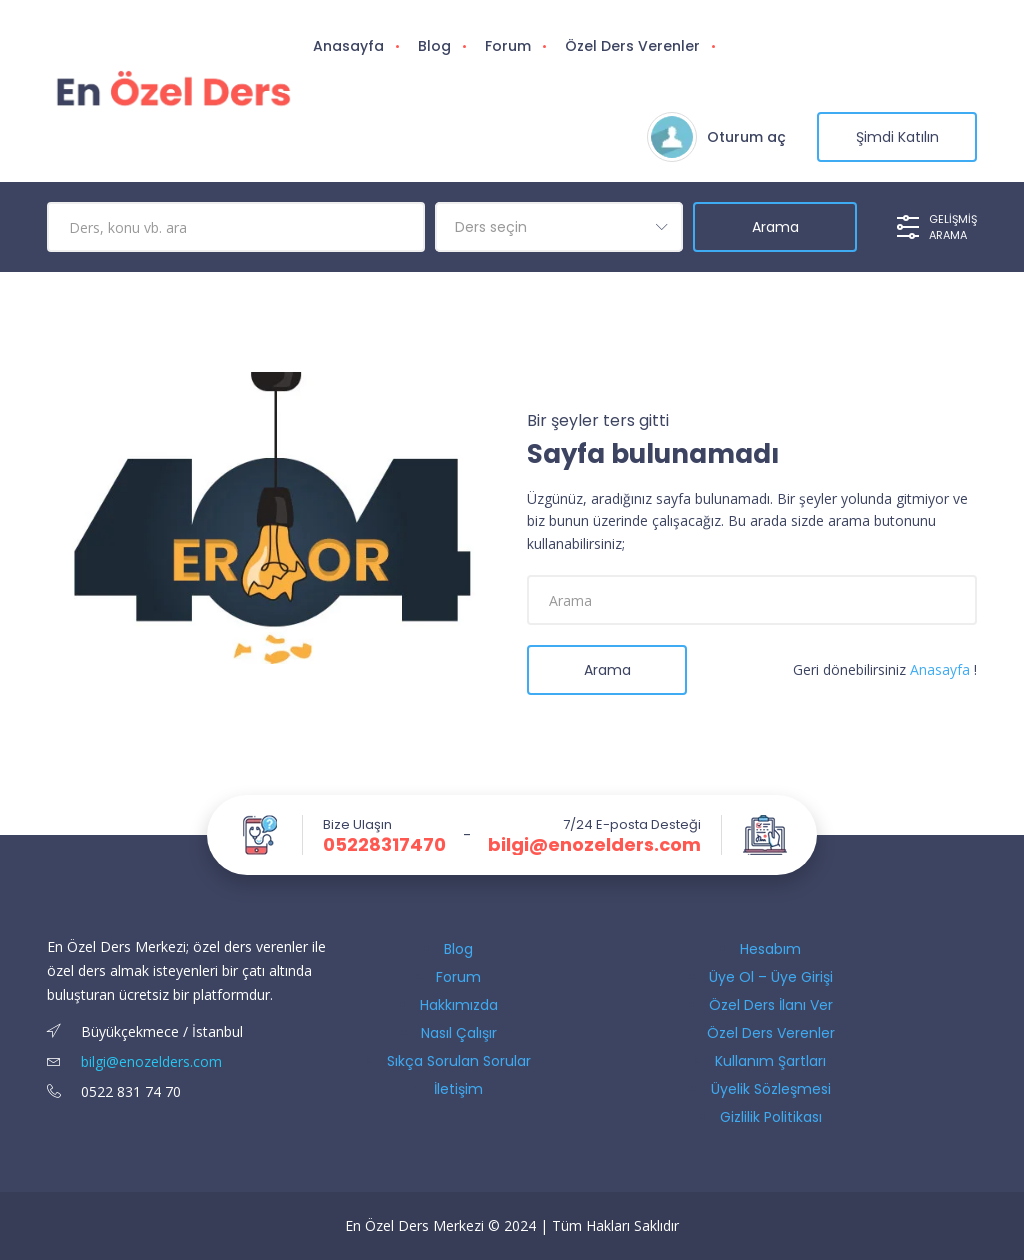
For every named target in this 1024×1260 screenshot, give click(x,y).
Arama (607, 670)
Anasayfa (348, 46)
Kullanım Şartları (770, 1061)
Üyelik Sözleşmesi (771, 1089)
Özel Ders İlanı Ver (771, 1005)
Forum (508, 46)
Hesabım (770, 949)
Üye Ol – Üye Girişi (771, 977)
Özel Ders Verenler (632, 46)
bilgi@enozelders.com (594, 845)
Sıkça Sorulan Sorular (459, 1061)
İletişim (458, 1089)
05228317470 (384, 845)
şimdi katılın (897, 137)
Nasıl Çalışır (459, 1033)
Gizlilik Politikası (771, 1117)
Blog (434, 46)
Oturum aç (746, 137)
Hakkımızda (459, 1005)
